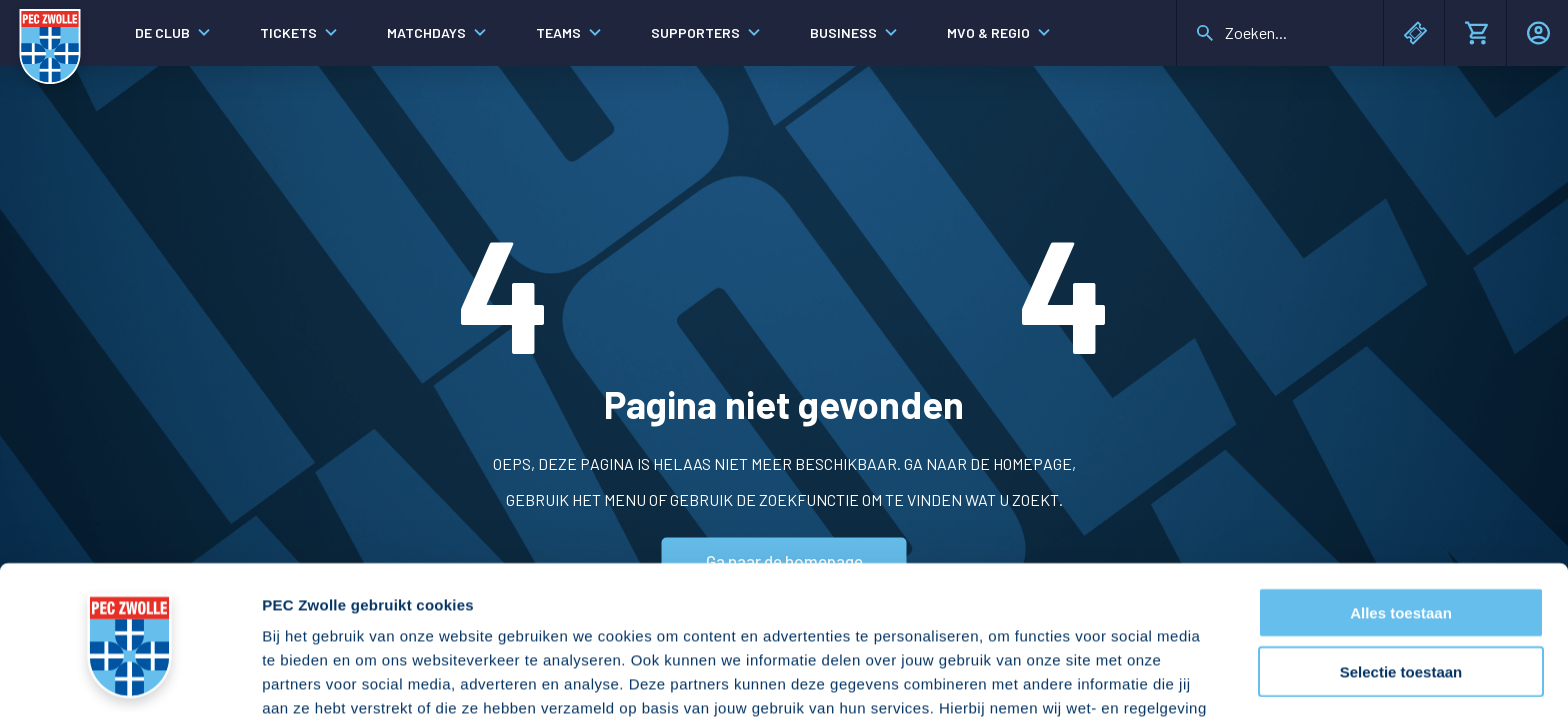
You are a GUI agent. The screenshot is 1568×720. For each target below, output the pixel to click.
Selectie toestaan (1401, 555)
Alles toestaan (1401, 496)
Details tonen (1080, 680)
